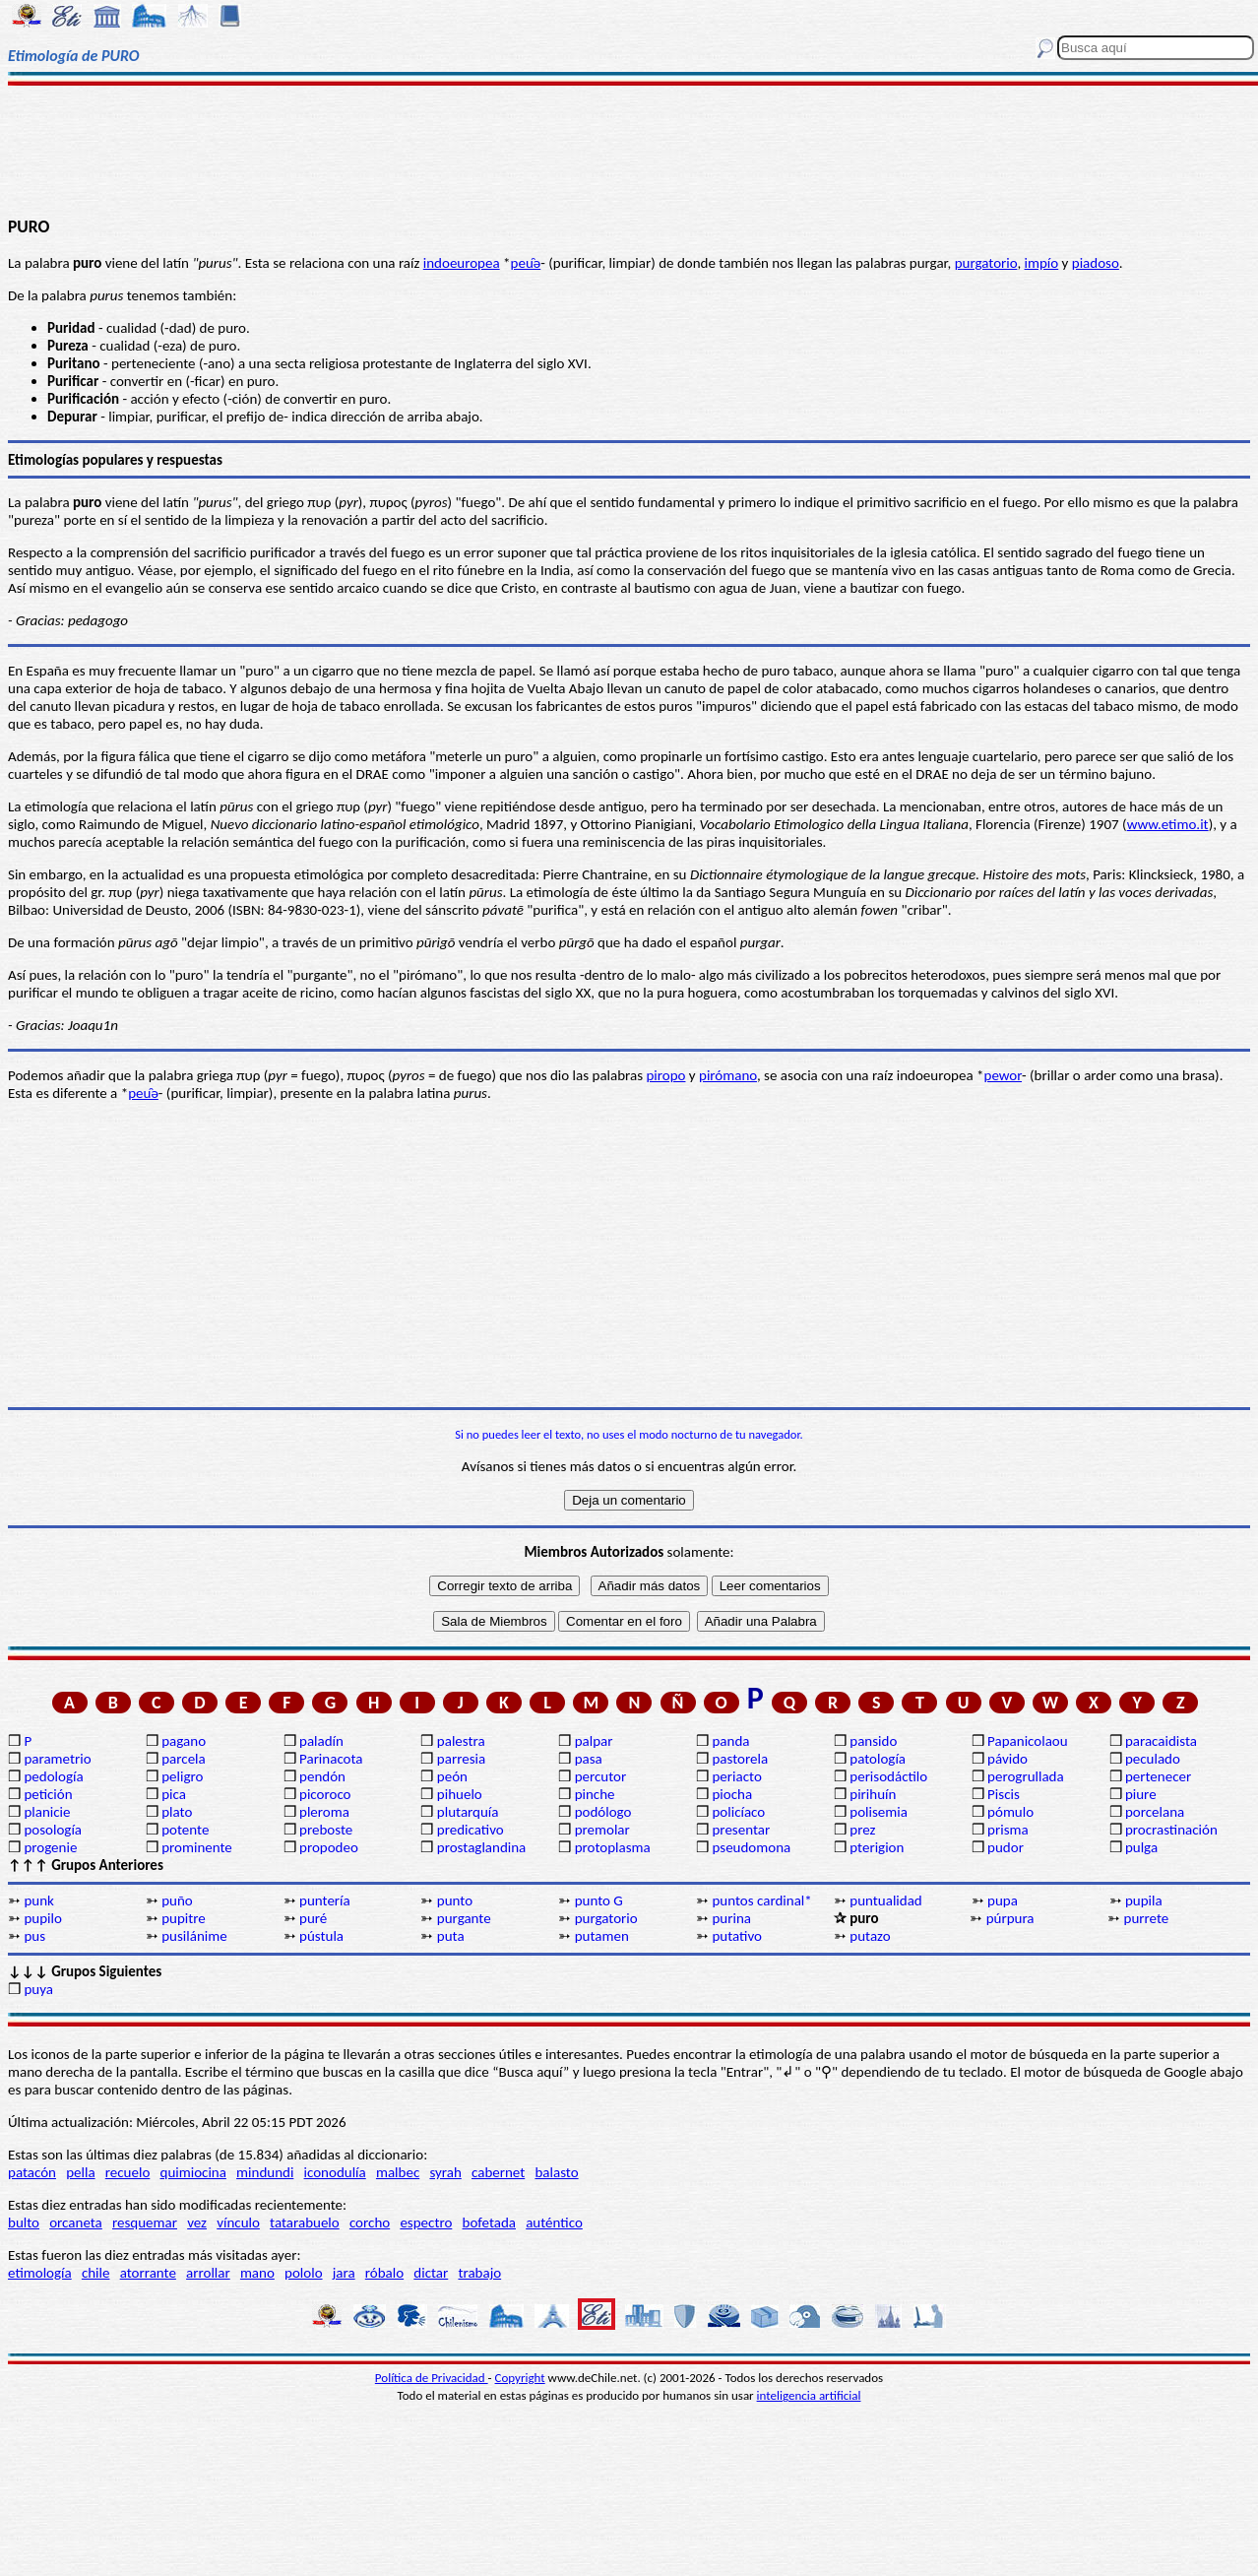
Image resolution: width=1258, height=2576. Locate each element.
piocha (732, 1794)
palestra (461, 1741)
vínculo (238, 2222)
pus (34, 1936)
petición (48, 1794)
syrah (445, 2172)
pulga (1141, 1847)
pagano (183, 1741)
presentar (741, 1829)
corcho (369, 2222)
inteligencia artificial (809, 2395)
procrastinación (1171, 1829)
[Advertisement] (629, 149)
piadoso (1095, 263)
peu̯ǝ (526, 263)
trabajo (479, 2273)
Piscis (1003, 1794)
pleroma (324, 1812)
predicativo (470, 1829)
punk (38, 1900)
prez (862, 1829)
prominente (196, 1847)
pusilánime (193, 1936)
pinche (595, 1794)
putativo (737, 1936)
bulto (23, 2222)
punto (454, 1900)
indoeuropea (461, 263)
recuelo (128, 2172)
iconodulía (335, 2172)
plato (176, 1812)
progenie (50, 1847)
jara (344, 2273)
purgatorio (986, 263)
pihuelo (459, 1794)
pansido (873, 1741)
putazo (869, 1936)
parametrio (57, 1759)
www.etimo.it (1168, 824)
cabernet (498, 2172)
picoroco (324, 1794)
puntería (324, 1900)
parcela (183, 1759)
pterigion (876, 1847)
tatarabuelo (305, 2222)
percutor (601, 1776)
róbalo (384, 2273)
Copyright (520, 2377)
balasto (556, 2172)
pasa (588, 1759)
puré (313, 1918)
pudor (1005, 1847)
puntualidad (885, 1900)
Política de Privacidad (431, 2377)
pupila (1144, 1900)
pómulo (1010, 1812)
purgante (464, 1918)
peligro (182, 1776)
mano (257, 2273)
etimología (40, 2273)
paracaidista (1161, 1741)
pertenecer (1158, 1776)
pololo (303, 2273)
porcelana (1154, 1812)
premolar (602, 1829)
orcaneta (75, 2222)
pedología (53, 1776)
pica (173, 1794)
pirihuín (872, 1794)
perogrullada (1025, 1776)
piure (1141, 1794)
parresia (461, 1759)
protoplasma (613, 1847)
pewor (1003, 1075)
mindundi (264, 2172)
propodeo (328, 1847)
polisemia (878, 1812)
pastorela (740, 1759)
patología (877, 1759)
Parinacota (331, 1759)
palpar (594, 1741)
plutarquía (468, 1812)
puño (177, 1900)
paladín (321, 1741)
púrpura (1010, 1918)
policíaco (738, 1812)
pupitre (183, 1918)
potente (185, 1829)
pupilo (42, 1918)
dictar (430, 2273)
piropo (665, 1075)
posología (53, 1829)
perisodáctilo (888, 1776)
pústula (321, 1936)
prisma (1008, 1829)
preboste (325, 1829)
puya (38, 1989)
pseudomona (751, 1847)
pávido (1007, 1759)
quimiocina (193, 2172)
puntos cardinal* (761, 1900)
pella (80, 2172)
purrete (1146, 1918)
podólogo (603, 1812)
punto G (599, 1900)
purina (731, 1918)
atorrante (148, 2273)
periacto (736, 1776)
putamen (602, 1936)
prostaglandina (481, 1847)
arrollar (208, 2273)
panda (730, 1741)
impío (1042, 263)
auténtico (554, 2222)
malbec (397, 2172)
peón (452, 1776)
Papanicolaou (1027, 1741)
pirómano (728, 1075)
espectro (426, 2222)
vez (197, 2222)
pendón (322, 1776)
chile (96, 2273)
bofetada (489, 2222)
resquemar (144, 2222)
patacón (32, 2172)
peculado (1152, 1759)
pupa (1002, 1900)
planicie (47, 1812)
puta (451, 1936)
